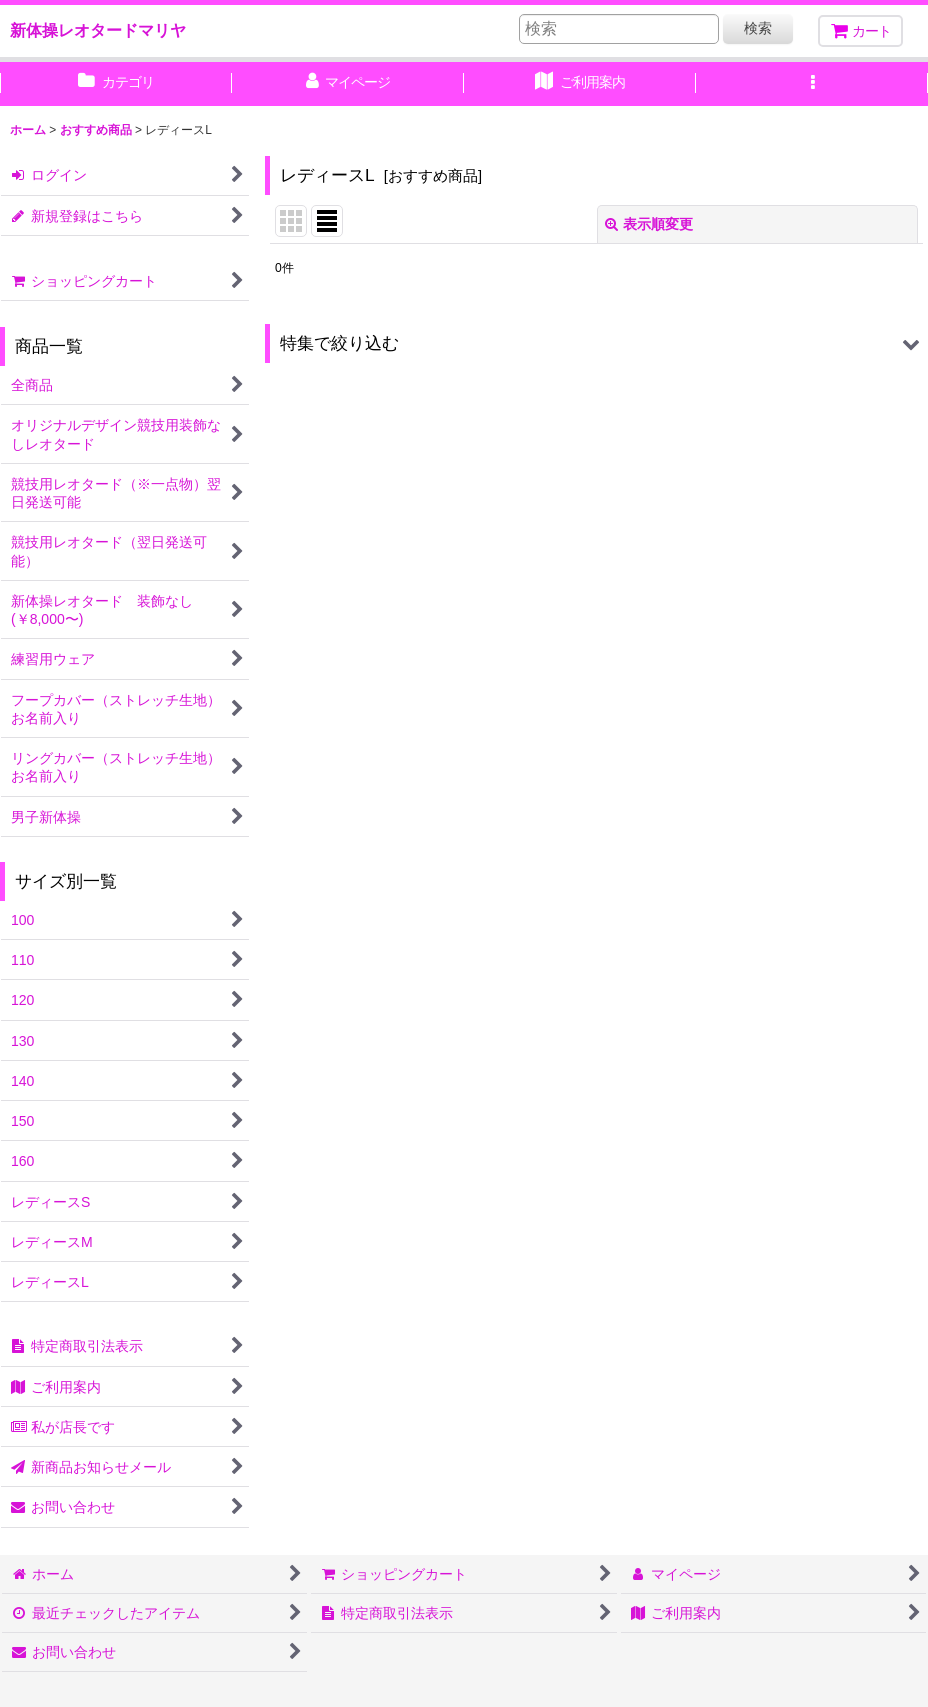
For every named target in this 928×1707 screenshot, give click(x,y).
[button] (812, 84)
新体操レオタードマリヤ (98, 30)
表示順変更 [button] (649, 224)
